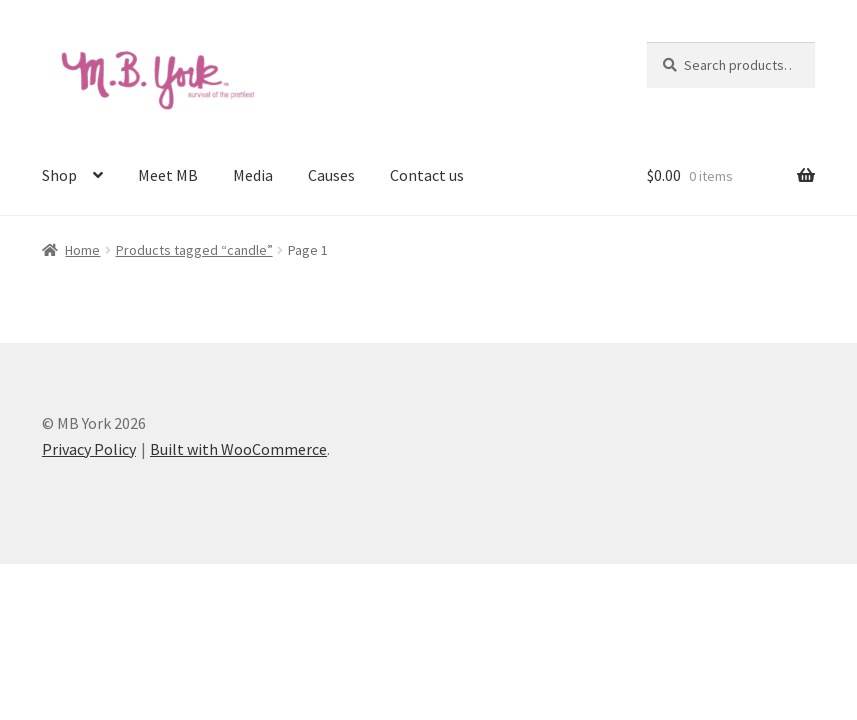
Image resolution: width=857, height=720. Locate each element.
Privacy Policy (89, 449)
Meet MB (168, 175)
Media (253, 175)
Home (82, 250)
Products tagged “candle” (194, 250)
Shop (59, 175)
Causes (331, 175)
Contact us (427, 175)
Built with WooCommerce (238, 449)
